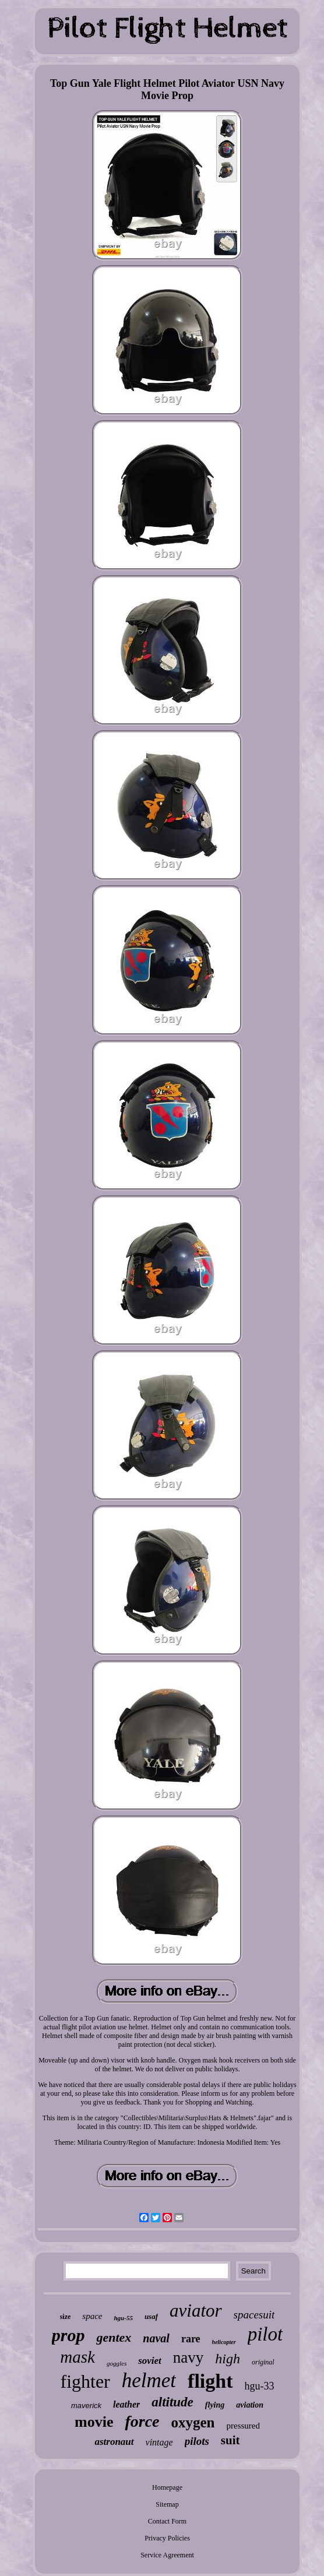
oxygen (193, 2422)
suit (230, 2440)
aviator (196, 2310)
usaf (151, 2316)
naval (156, 2338)
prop (68, 2335)
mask (77, 2357)
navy (188, 2357)
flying (214, 2405)
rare (190, 2339)
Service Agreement (167, 2555)
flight (210, 2381)
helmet (149, 2380)
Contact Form (167, 2521)
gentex (113, 2337)
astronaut (113, 2441)
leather (126, 2404)
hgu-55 (123, 2317)
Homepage (167, 2487)
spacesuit (254, 2314)
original (263, 2362)
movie (94, 2421)
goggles (116, 2363)
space (92, 2316)
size (65, 2317)
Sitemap (167, 2504)
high (227, 2358)
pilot (265, 2334)
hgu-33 (259, 2386)
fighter (85, 2381)
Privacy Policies (167, 2538)
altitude (172, 2402)
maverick (86, 2405)
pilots (197, 2441)
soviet (149, 2360)
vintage (159, 2442)
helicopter (224, 2342)
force (142, 2421)
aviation (249, 2405)
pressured (243, 2425)
